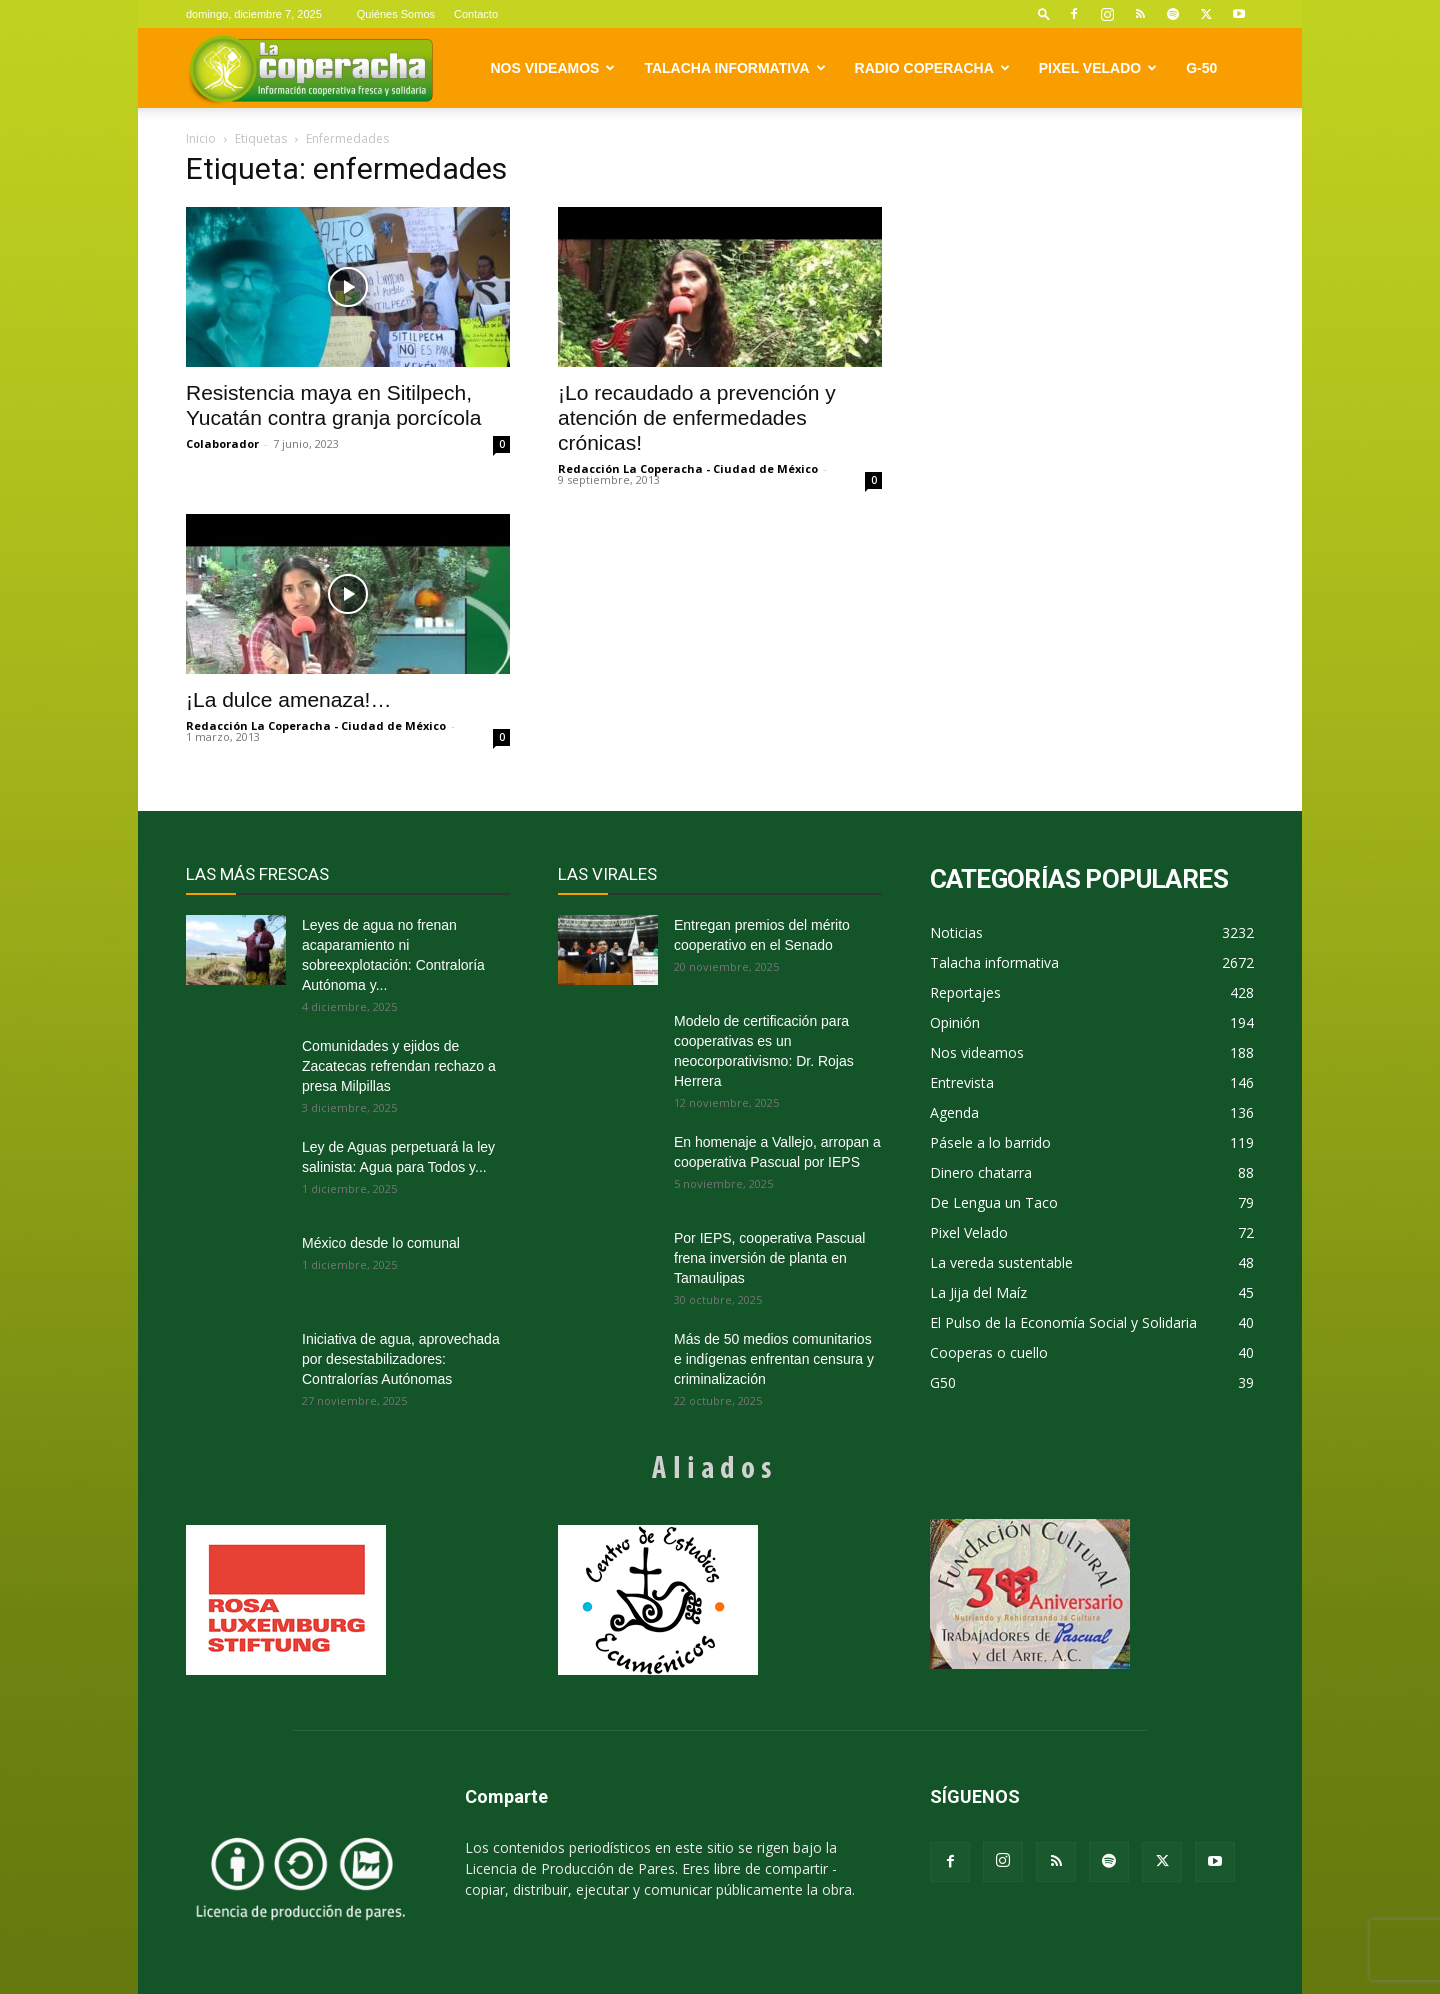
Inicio (201, 138)
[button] (1044, 13)
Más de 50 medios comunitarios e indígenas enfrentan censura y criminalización (774, 1359)
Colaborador (222, 443)
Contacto (476, 14)
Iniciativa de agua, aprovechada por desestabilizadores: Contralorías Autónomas (401, 1359)
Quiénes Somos (396, 14)
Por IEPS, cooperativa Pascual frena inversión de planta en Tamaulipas (769, 1258)
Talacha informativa (734, 68)
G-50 (1201, 68)
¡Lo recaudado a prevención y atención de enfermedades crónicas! (697, 417)
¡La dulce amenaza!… (288, 699)
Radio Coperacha (932, 68)
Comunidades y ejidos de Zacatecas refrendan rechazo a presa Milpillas (399, 1066)
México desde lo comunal (381, 1243)
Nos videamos (553, 68)
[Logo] (310, 68)
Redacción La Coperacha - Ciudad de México (688, 468)
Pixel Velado (1098, 68)
